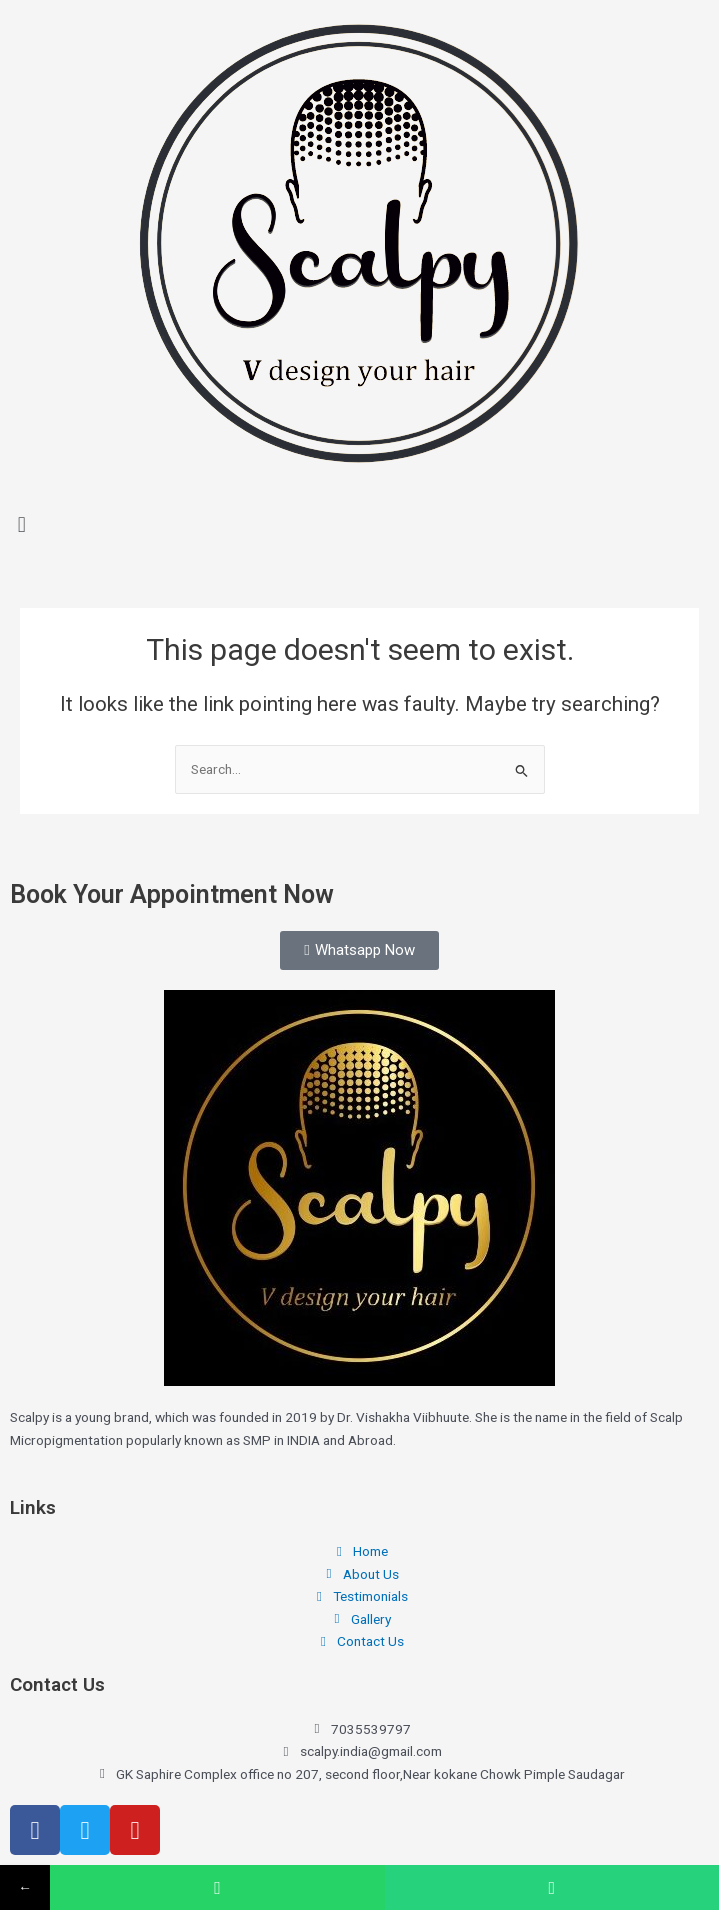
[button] (359, 524)
